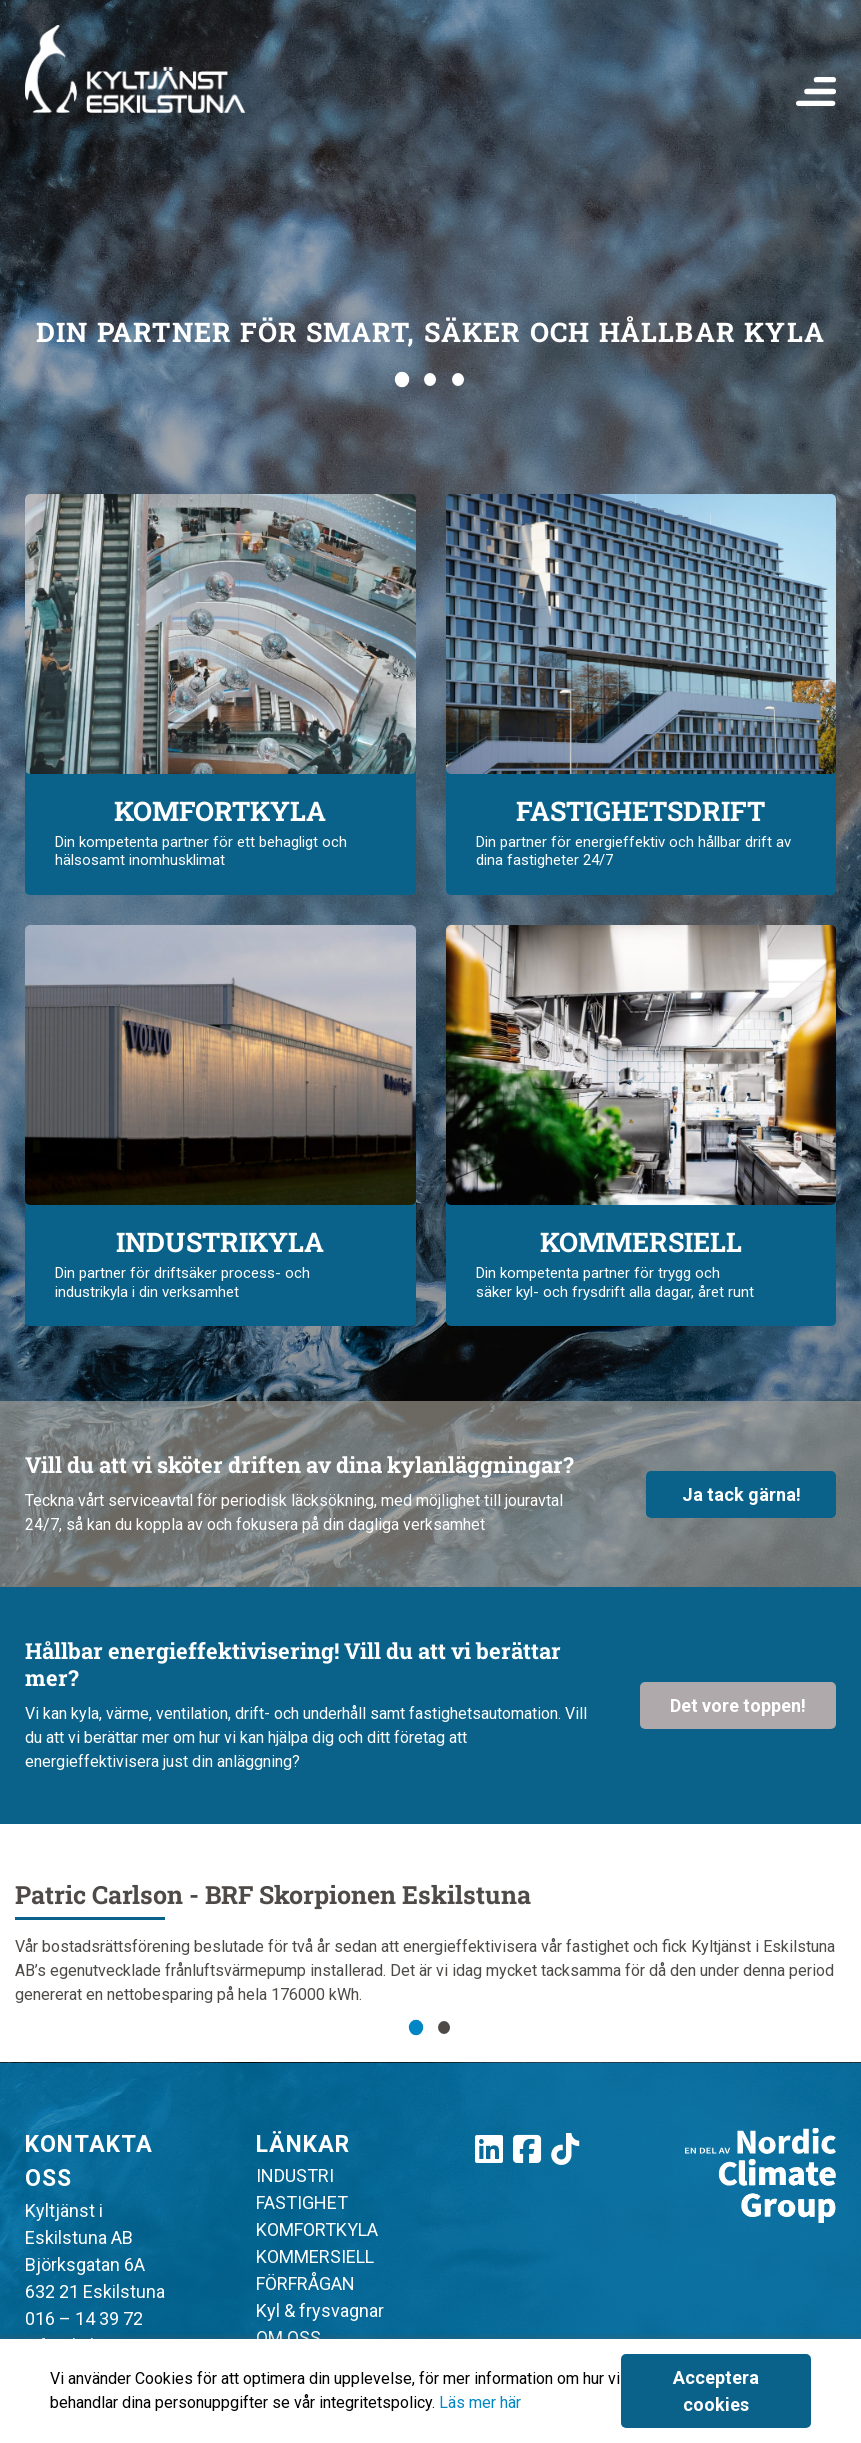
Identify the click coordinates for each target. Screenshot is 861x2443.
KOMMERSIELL (315, 2256)
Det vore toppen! (738, 1705)
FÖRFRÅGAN (305, 2283)
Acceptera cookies (716, 2391)
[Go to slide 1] (402, 379)
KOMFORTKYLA (317, 2229)
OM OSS (288, 2337)
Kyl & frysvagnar (320, 2310)
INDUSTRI (295, 2175)
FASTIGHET (302, 2202)
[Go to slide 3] (459, 379)
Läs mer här (480, 2402)
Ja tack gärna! (741, 1494)
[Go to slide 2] (431, 379)
